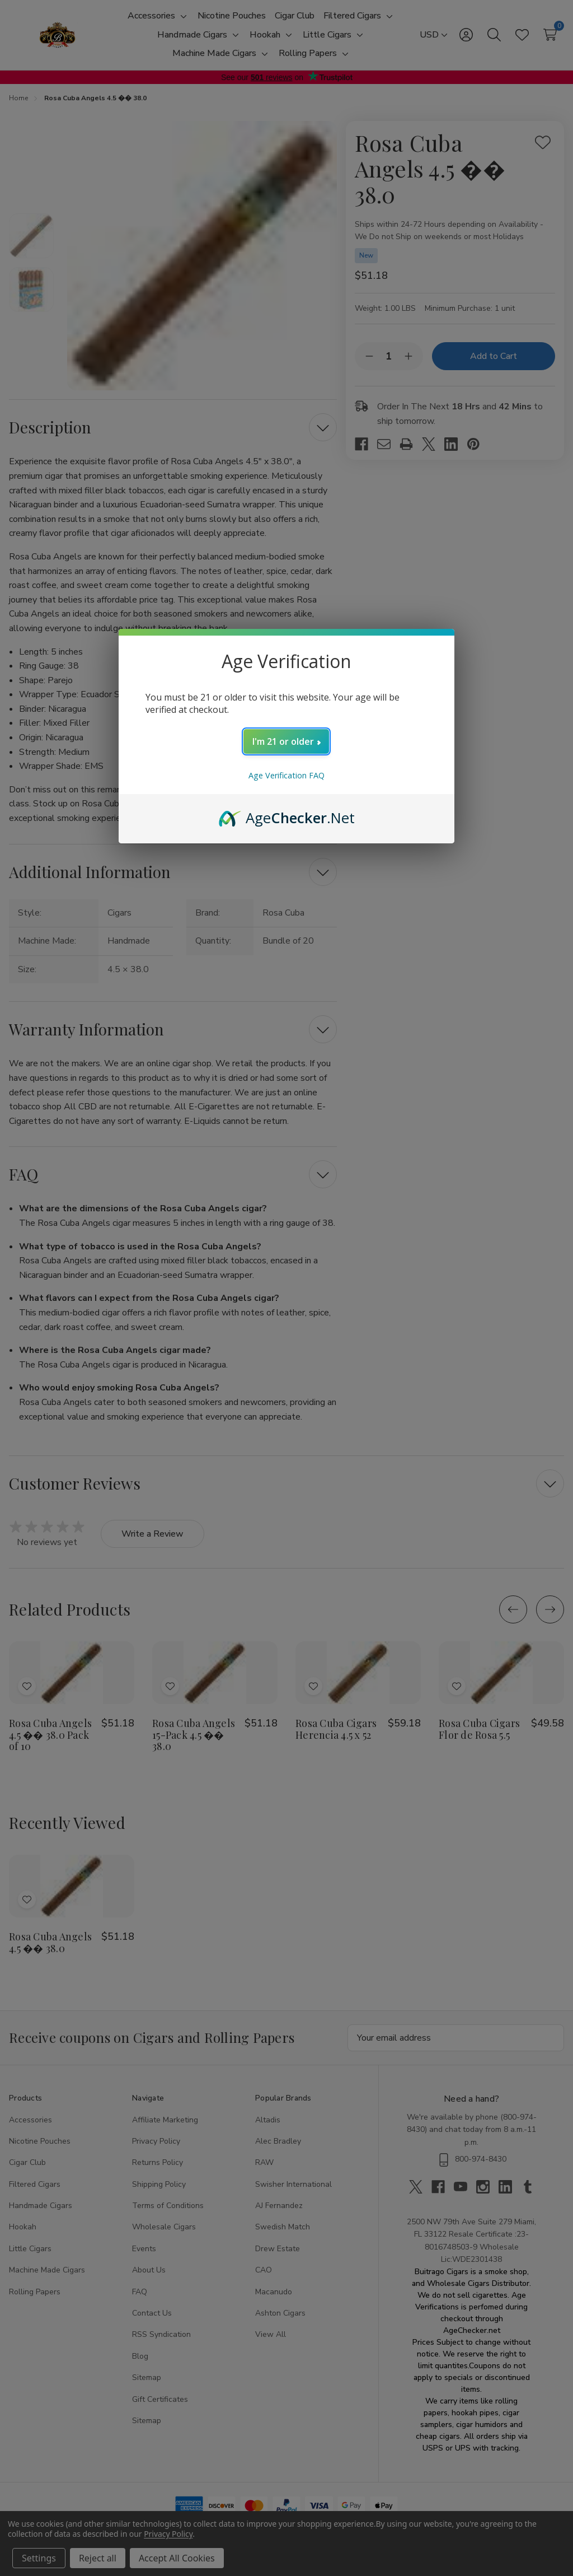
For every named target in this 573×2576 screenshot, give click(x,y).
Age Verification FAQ (286, 775)
